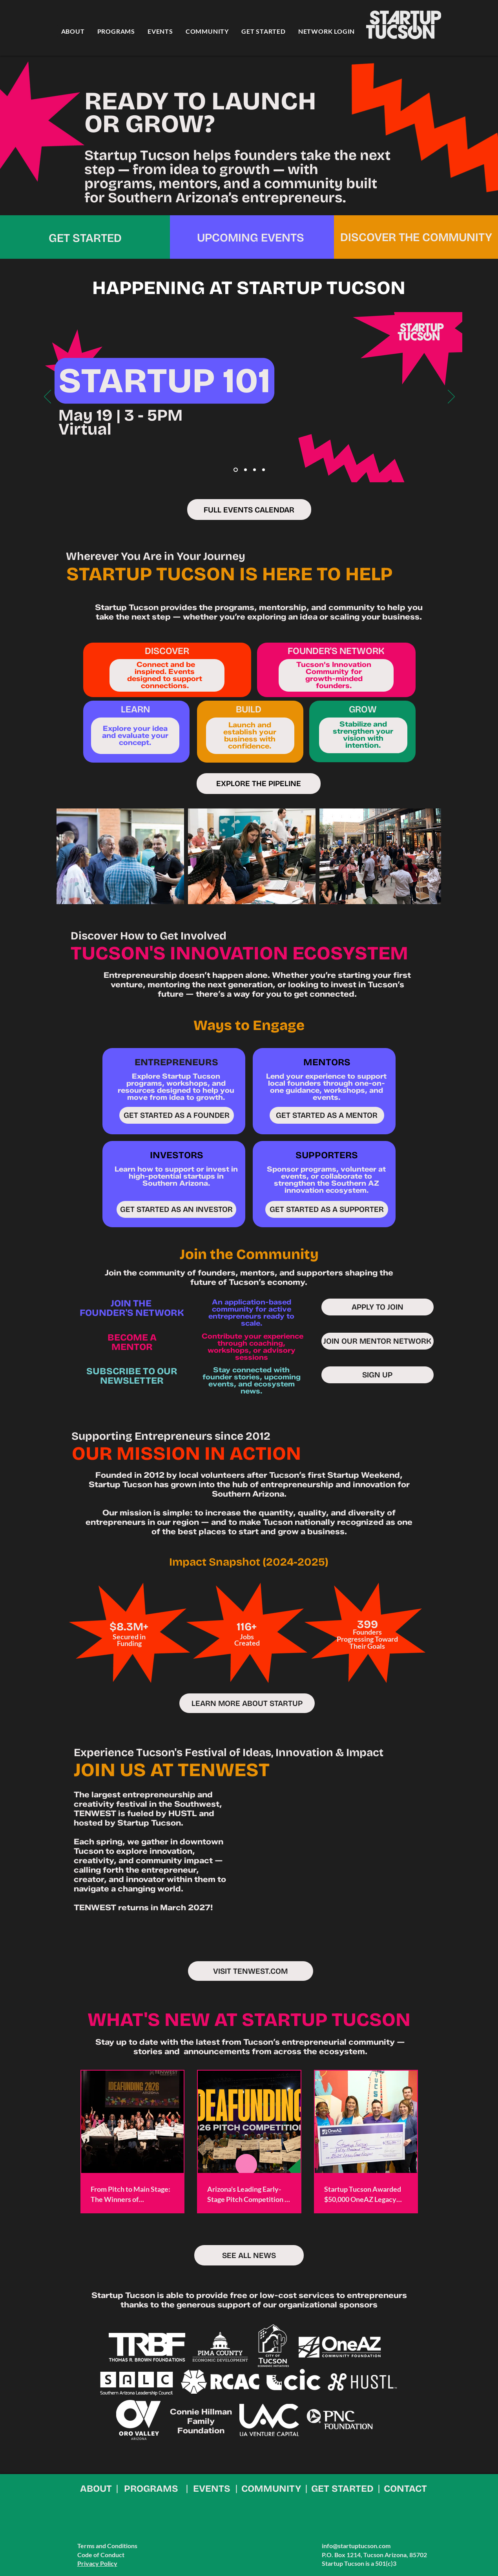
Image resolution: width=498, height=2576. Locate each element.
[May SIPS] (245, 470)
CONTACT (405, 2488)
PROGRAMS (151, 2488)
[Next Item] (427, 856)
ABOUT (96, 2488)
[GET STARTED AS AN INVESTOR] (176, 1209)
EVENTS (211, 2488)
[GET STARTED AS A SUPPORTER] (326, 1209)
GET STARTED (342, 2488)
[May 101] (254, 470)
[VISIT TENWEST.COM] (250, 1971)
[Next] (451, 397)
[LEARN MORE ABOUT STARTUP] (247, 1703)
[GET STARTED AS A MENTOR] (327, 1115)
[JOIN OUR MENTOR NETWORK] (377, 1341)
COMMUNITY (271, 2488)
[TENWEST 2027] (263, 470)
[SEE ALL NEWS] (249, 2255)
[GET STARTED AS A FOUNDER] (176, 1115)
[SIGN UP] (377, 1374)
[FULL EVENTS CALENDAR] (249, 509)
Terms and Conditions (107, 2545)
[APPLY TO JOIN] (377, 1307)
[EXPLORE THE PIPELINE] (259, 783)
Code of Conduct (100, 2554)
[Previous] (47, 397)
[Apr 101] (235, 470)
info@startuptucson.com (356, 2545)
